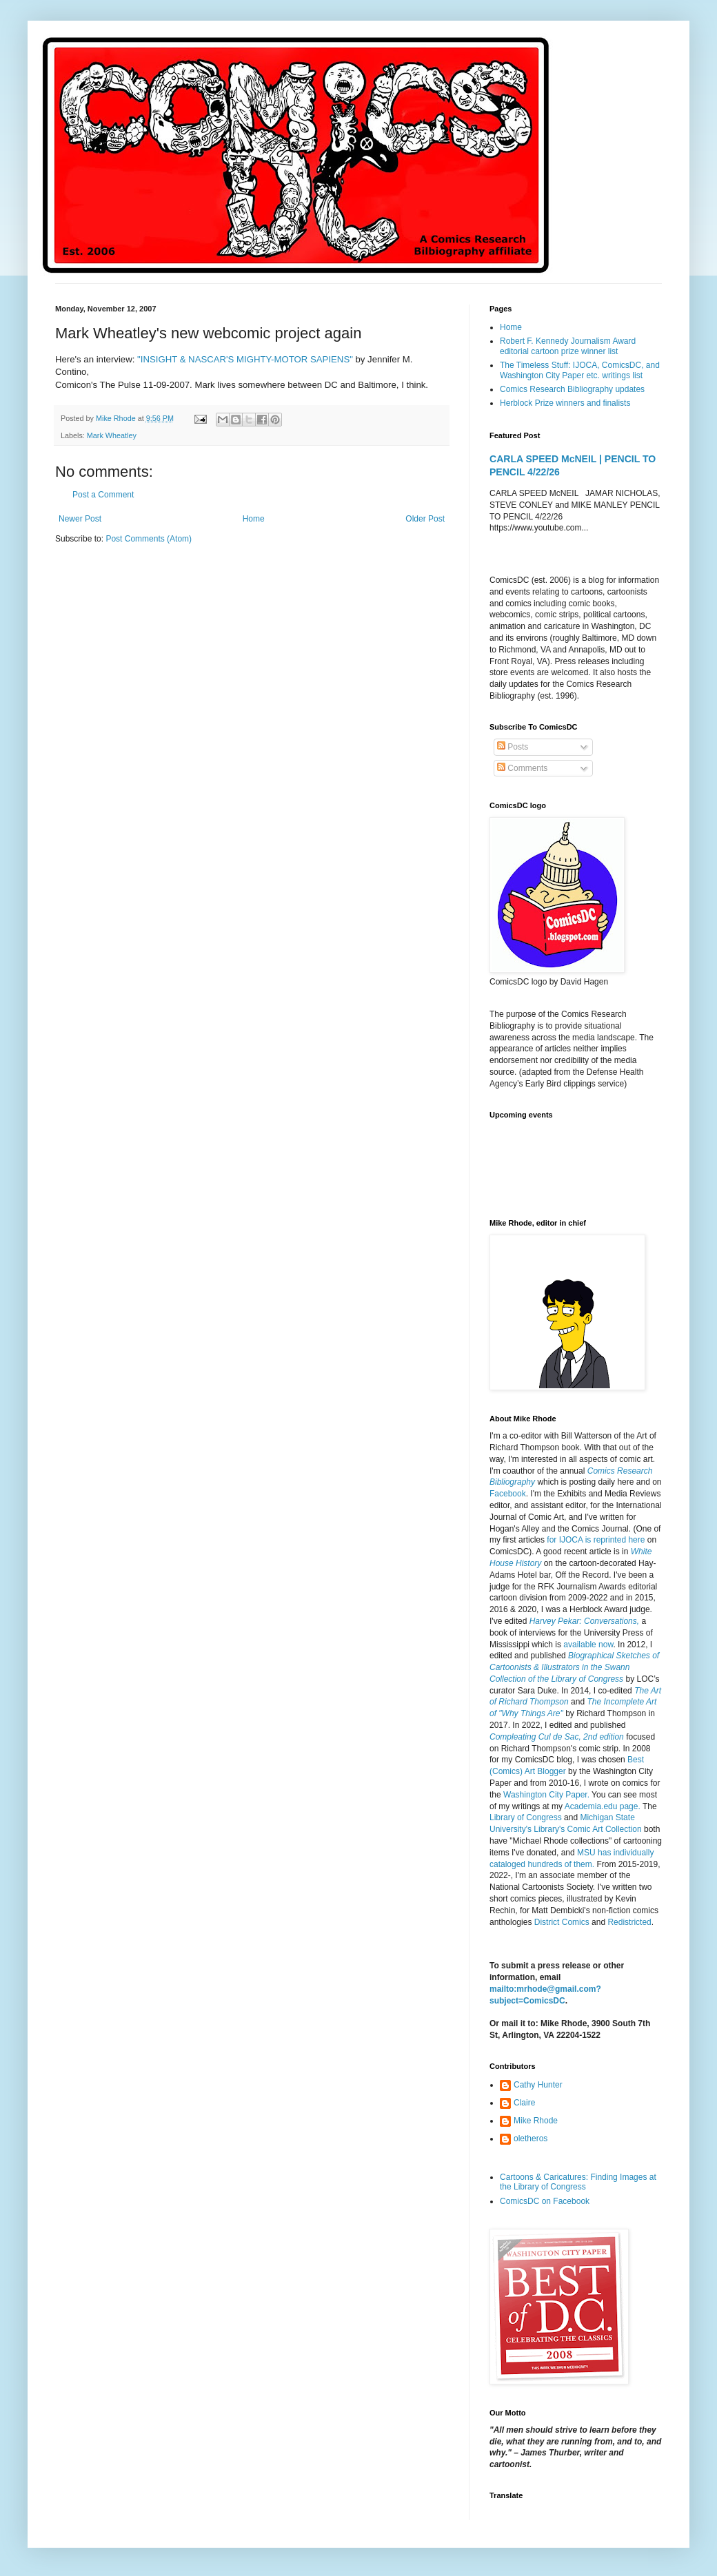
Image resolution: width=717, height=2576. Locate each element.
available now (588, 1644)
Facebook (507, 1493)
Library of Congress (525, 1817)
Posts (512, 747)
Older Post (425, 519)
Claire (524, 2103)
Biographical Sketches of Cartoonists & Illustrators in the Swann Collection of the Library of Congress (574, 1667)
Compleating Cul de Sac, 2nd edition (556, 1737)
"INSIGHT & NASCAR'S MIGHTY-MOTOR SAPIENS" (246, 359)
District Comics (562, 1922)
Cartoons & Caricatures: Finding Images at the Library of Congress (578, 2182)
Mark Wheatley (112, 435)
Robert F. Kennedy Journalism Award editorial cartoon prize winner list (568, 346)
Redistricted (629, 1922)
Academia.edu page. (602, 1806)
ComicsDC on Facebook (544, 2201)
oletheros (530, 2138)
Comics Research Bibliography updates (572, 389)
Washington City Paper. (546, 1795)
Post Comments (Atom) (148, 539)
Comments (522, 768)
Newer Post (80, 519)
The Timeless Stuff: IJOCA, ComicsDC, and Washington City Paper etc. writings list (580, 370)
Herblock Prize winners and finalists (565, 403)
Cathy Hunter (538, 2085)
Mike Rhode (536, 2120)
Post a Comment (103, 494)
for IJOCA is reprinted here (596, 1540)
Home (254, 519)
